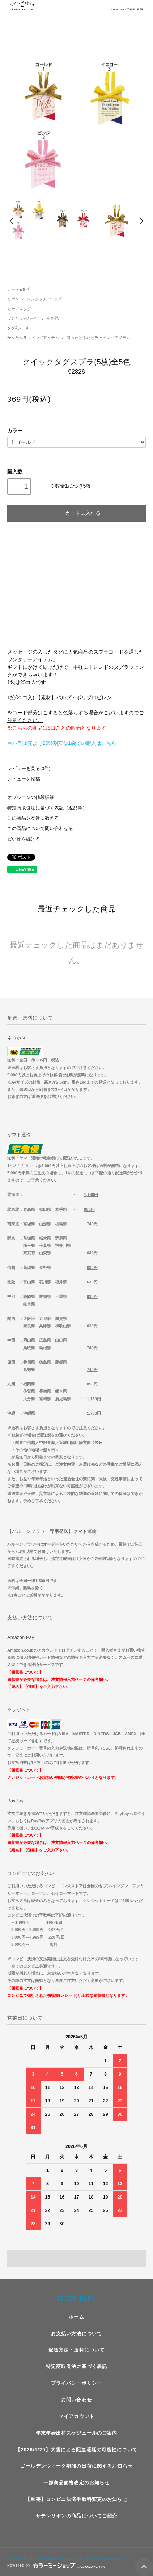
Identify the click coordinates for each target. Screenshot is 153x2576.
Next (141, 221)
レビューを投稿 (23, 779)
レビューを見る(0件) (28, 768)
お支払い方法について (76, 2333)
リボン (13, 299)
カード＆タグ (19, 309)
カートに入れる (76, 512)
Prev (12, 221)
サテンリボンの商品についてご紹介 (77, 2516)
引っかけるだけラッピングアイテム (98, 338)
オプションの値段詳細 (30, 797)
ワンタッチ (37, 299)
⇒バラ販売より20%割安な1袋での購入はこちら (61, 743)
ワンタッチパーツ (23, 318)
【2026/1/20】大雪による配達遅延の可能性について (76, 2449)
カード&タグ (18, 289)
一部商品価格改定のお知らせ (76, 2482)
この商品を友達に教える (33, 818)
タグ (58, 299)
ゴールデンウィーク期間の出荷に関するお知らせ (76, 2466)
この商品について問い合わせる (40, 828)
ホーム (76, 2317)
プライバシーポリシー (76, 2383)
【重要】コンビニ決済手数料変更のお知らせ (76, 2499)
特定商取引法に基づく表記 (76, 2366)
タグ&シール (18, 328)
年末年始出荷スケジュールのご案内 (77, 2433)
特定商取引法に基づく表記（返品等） (47, 808)
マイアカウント (76, 2416)
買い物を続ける (23, 839)
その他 (53, 318)
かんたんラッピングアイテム (33, 338)
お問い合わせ (76, 2399)
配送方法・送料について (76, 2350)
